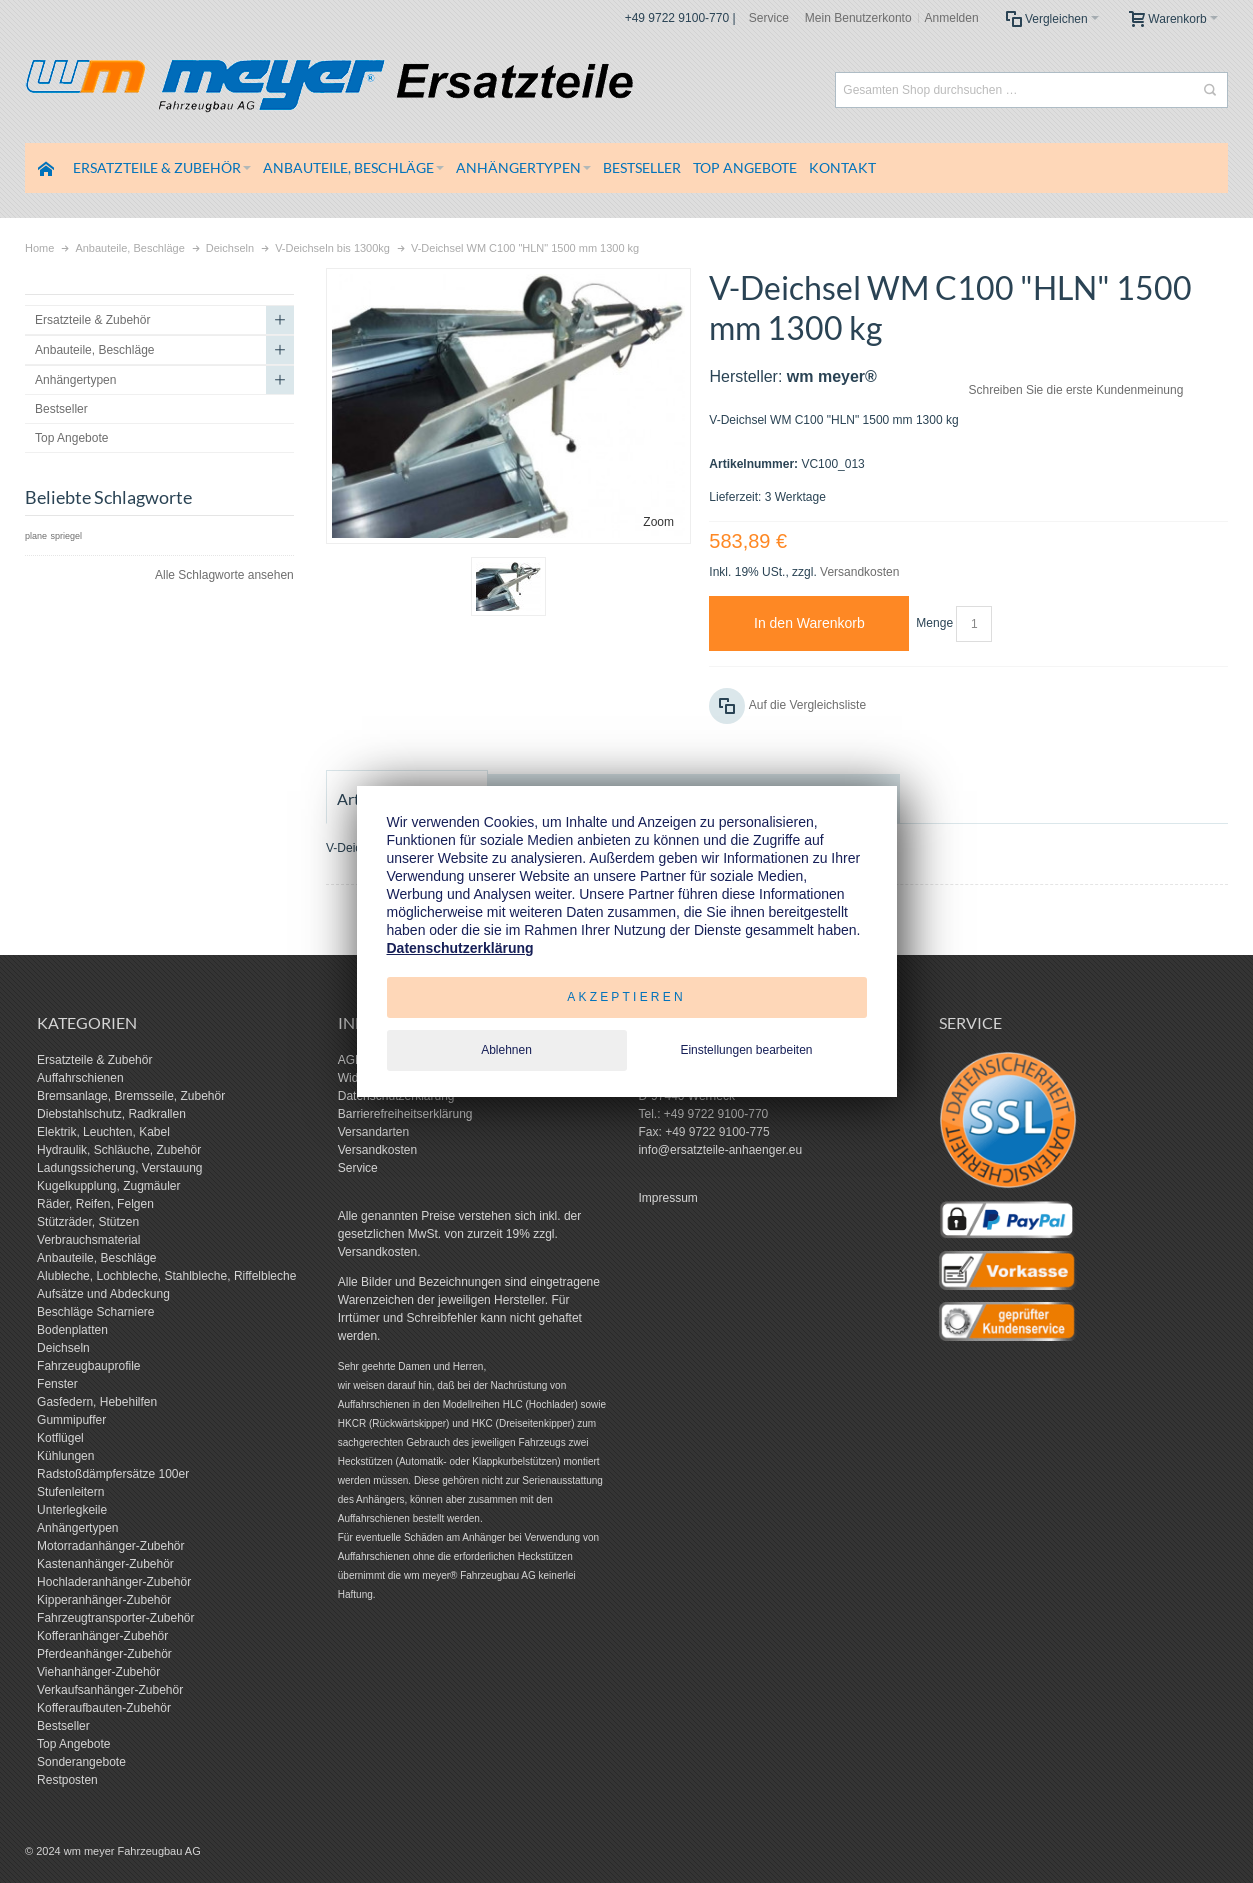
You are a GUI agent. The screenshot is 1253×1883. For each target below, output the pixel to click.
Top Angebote (73, 1744)
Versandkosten (859, 572)
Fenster (57, 1384)
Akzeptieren (626, 997)
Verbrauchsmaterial (88, 1240)
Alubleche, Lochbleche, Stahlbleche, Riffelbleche (166, 1276)
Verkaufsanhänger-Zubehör (110, 1690)
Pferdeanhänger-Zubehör (104, 1654)
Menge (934, 623)
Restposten (67, 1780)
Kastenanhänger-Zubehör (105, 1564)
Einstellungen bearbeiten (746, 1050)
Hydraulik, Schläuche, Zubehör (119, 1150)
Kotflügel (60, 1438)
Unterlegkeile (72, 1510)
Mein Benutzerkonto (858, 18)
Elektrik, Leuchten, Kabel (103, 1132)
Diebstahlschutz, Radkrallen (111, 1114)
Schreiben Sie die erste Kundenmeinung (1076, 390)
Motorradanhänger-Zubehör (110, 1546)
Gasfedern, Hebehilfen (97, 1402)
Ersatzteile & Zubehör (94, 1060)
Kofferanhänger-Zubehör (102, 1636)
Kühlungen (65, 1456)
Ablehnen (506, 1050)
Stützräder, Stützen (88, 1222)
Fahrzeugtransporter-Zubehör (115, 1618)
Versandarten (373, 1132)
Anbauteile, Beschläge (96, 1258)
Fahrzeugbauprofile (88, 1366)
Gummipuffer (71, 1420)
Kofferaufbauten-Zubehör (104, 1708)
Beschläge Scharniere (95, 1312)
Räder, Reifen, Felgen (95, 1204)
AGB (350, 1060)
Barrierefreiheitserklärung (405, 1114)
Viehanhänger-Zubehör (98, 1672)
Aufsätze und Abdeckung (103, 1294)
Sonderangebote (81, 1762)
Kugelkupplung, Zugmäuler (108, 1186)
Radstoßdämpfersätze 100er (113, 1474)
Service (769, 18)
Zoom (658, 522)
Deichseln (63, 1348)
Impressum (667, 1198)
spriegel (66, 536)
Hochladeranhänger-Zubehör (114, 1582)
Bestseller (63, 1726)
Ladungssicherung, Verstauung (119, 1168)
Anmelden (952, 18)
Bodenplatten (72, 1330)
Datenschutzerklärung (460, 948)
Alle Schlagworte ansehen (224, 575)
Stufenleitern (70, 1492)
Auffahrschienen (80, 1078)
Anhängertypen (77, 1528)
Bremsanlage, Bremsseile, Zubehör (131, 1096)
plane (36, 536)
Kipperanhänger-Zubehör (104, 1600)
